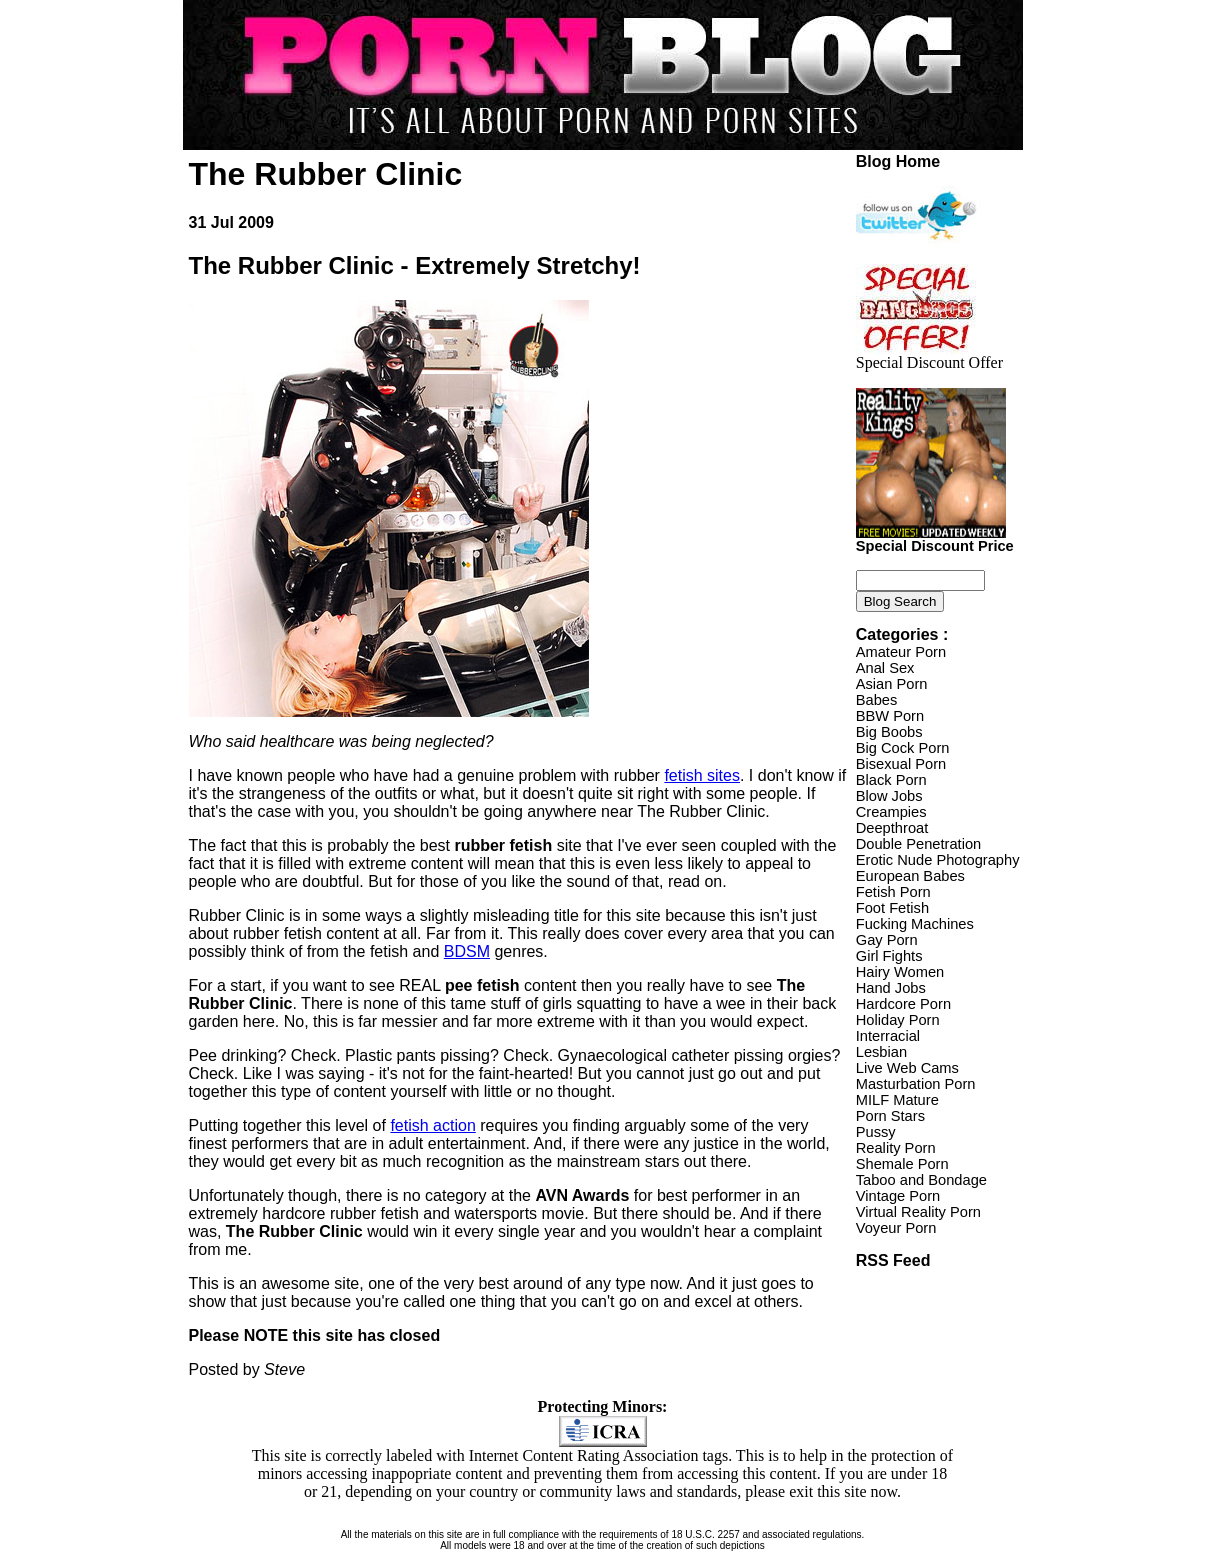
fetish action (432, 1125)
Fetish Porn (893, 892)
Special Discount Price (935, 539)
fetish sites (702, 775)
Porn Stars (890, 1116)
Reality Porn (896, 1148)
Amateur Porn (901, 652)
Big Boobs (889, 732)
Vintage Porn (898, 1196)
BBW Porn (890, 716)
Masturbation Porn (916, 1084)
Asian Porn (892, 684)
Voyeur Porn (896, 1228)
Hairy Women (900, 972)
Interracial (888, 1036)
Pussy (876, 1132)
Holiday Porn (898, 1020)
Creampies (891, 812)
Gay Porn (887, 940)
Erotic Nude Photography (938, 860)
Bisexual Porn (901, 764)
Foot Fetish (892, 908)
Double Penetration (918, 844)
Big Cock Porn (903, 748)
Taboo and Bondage (921, 1180)
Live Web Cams (907, 1068)
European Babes (910, 876)
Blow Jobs (889, 796)
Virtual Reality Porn (918, 1212)
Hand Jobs (891, 988)
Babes (877, 700)
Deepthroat (892, 828)
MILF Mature (897, 1100)
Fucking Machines (915, 924)
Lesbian (881, 1052)
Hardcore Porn (903, 1004)
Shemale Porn (902, 1164)
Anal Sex (885, 668)
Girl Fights (889, 956)
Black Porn (891, 780)
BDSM (467, 951)
